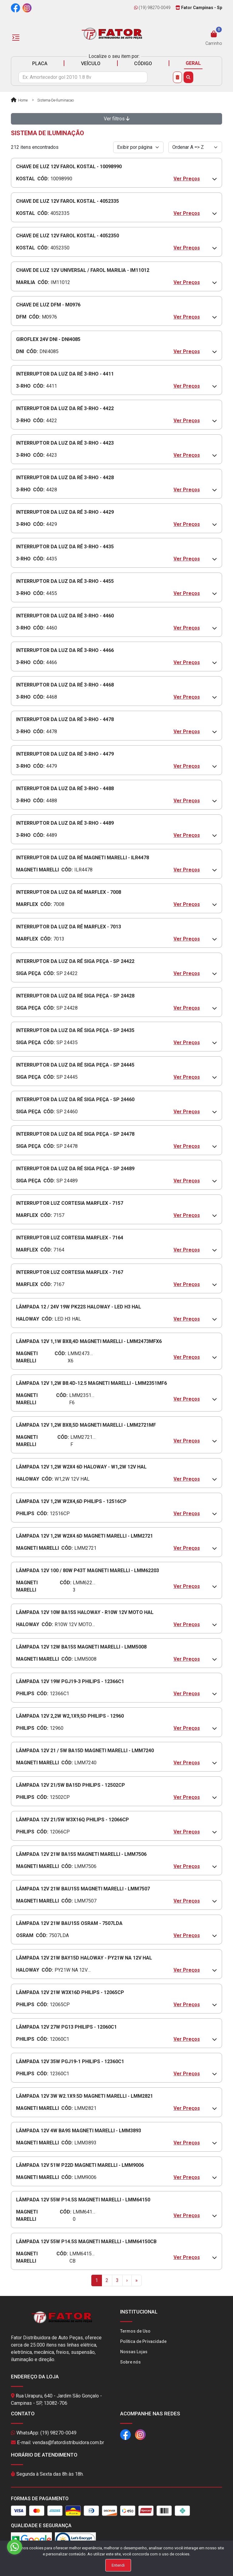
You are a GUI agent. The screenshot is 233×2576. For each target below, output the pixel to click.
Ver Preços (187, 179)
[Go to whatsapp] (14, 2546)
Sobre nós (130, 2362)
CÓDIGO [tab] (143, 63)
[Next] (127, 2280)
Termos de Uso (135, 2331)
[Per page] (138, 147)
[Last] (136, 2280)
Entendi (118, 2565)
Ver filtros (117, 119)
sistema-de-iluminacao (55, 100)
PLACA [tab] (39, 63)
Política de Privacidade (143, 2341)
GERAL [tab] (193, 63)
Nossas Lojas (133, 2351)
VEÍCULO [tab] (90, 63)
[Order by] (195, 147)
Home (19, 100)
